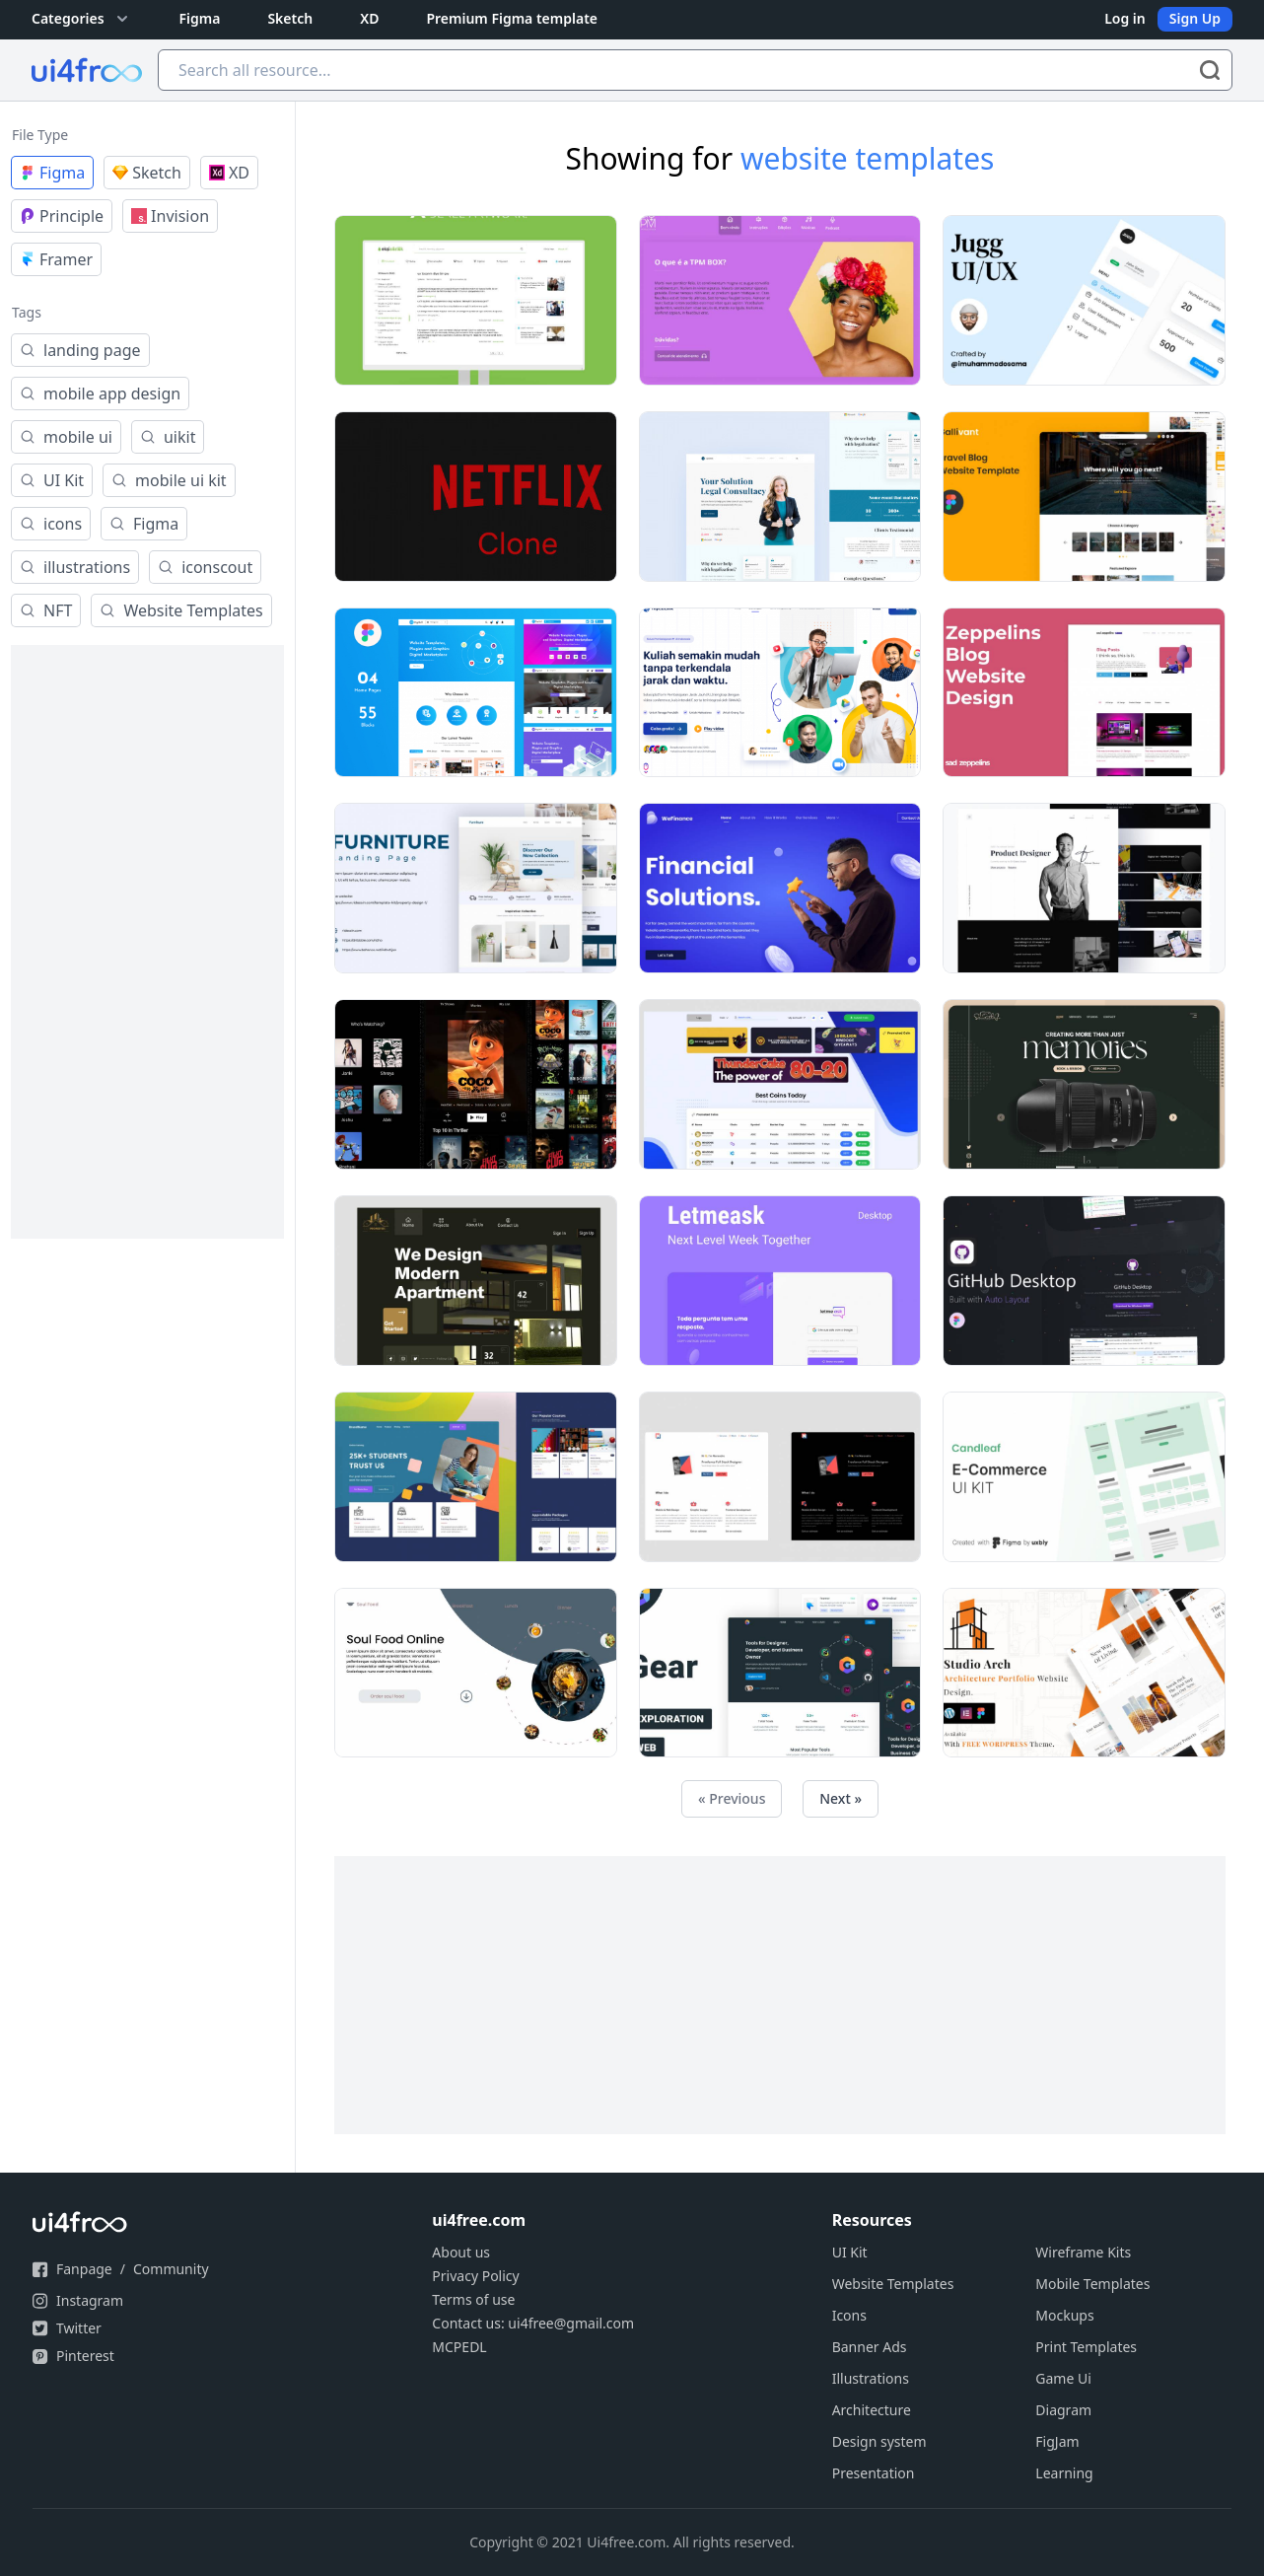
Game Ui (1063, 2378)
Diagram (1063, 2409)
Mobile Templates (1092, 2283)
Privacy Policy (475, 2275)
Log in (1125, 18)
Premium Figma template (511, 18)
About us (461, 2252)
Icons (849, 2315)
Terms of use (473, 2299)
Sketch (290, 18)
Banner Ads (869, 2346)
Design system (879, 2441)
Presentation (873, 2473)
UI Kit (850, 2252)
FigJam (1057, 2441)
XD (369, 18)
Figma (200, 18)
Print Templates (1086, 2346)
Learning (1063, 2473)
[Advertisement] (147, 942)
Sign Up (1195, 18)
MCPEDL (459, 2346)
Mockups (1064, 2315)
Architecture (871, 2409)
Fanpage (84, 2268)
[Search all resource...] (695, 70)
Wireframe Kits (1083, 2252)
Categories (82, 19)
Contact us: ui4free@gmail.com (533, 2323)
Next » (840, 1798)
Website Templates (893, 2283)
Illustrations (870, 2378)
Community (171, 2268)
